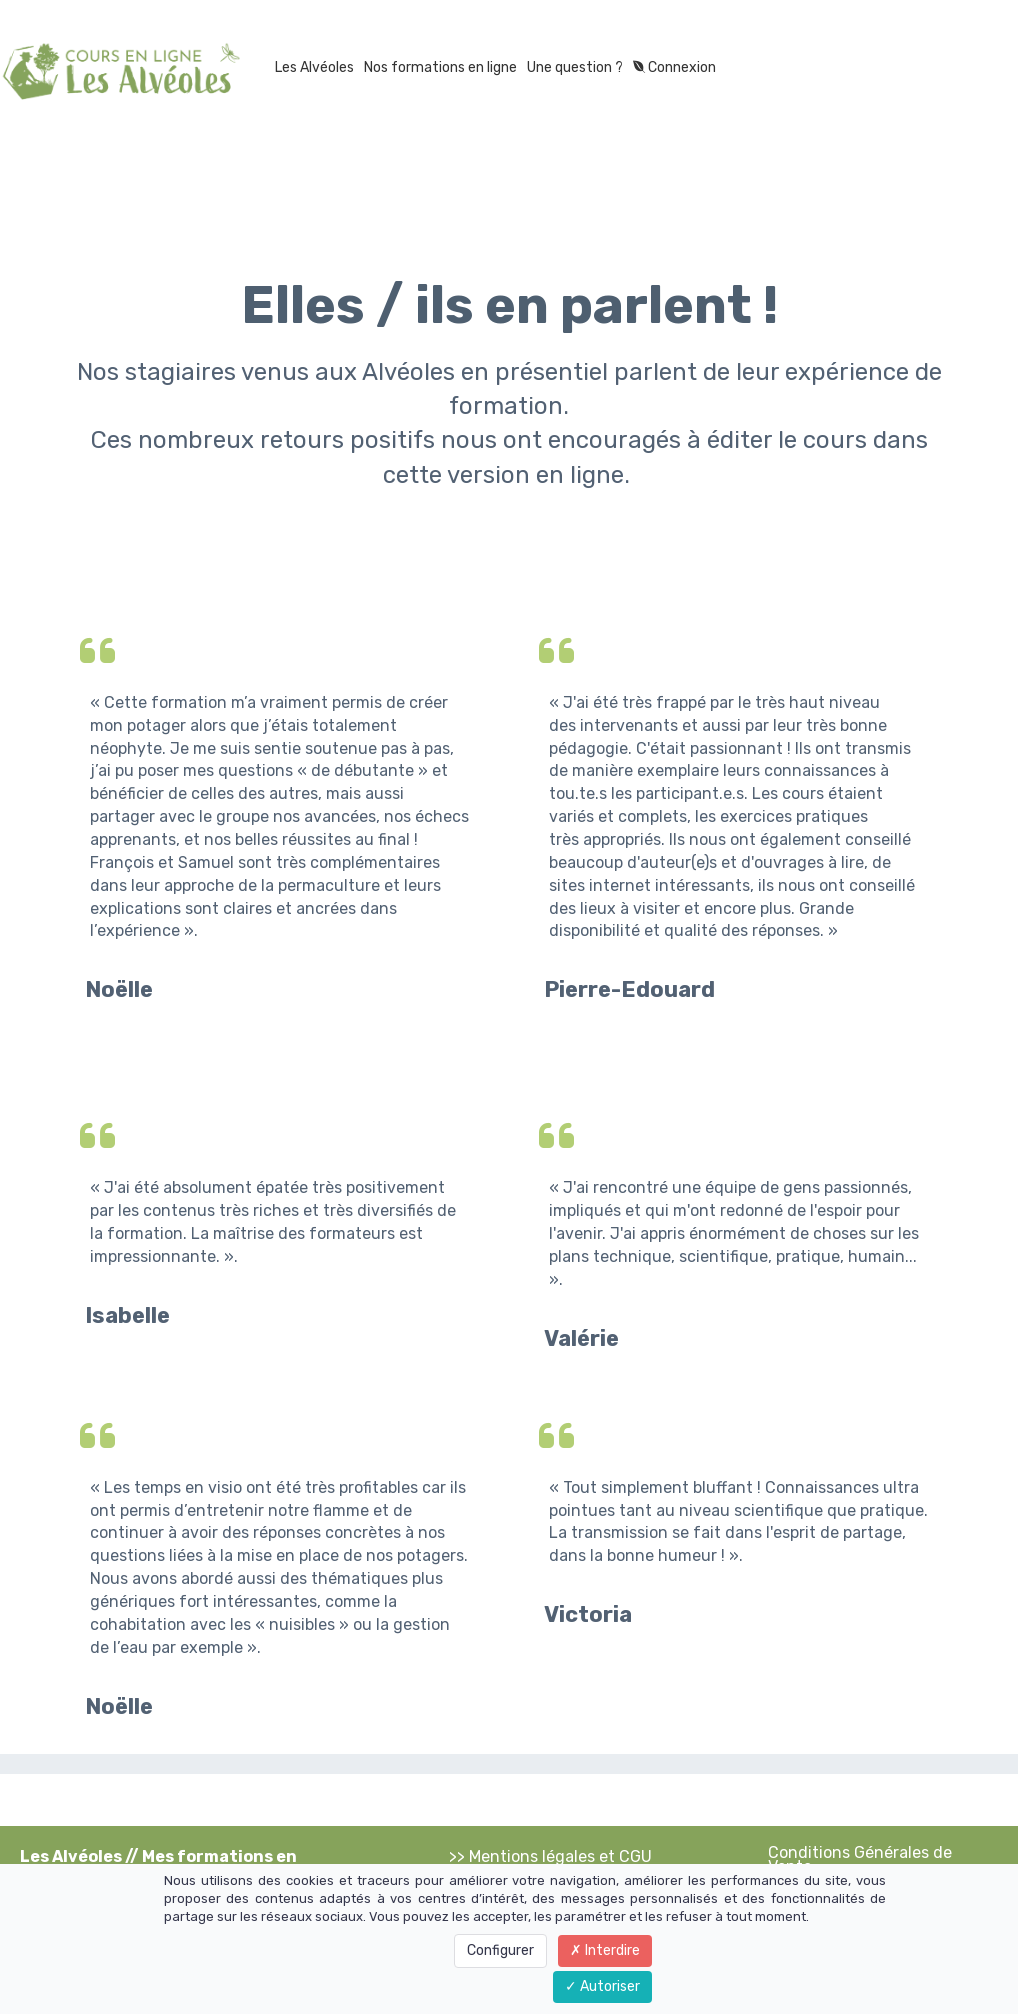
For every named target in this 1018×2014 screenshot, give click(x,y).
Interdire (605, 1950)
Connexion (674, 67)
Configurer (500, 1950)
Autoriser (602, 1986)
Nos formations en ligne (440, 67)
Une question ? (575, 67)
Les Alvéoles (314, 67)
